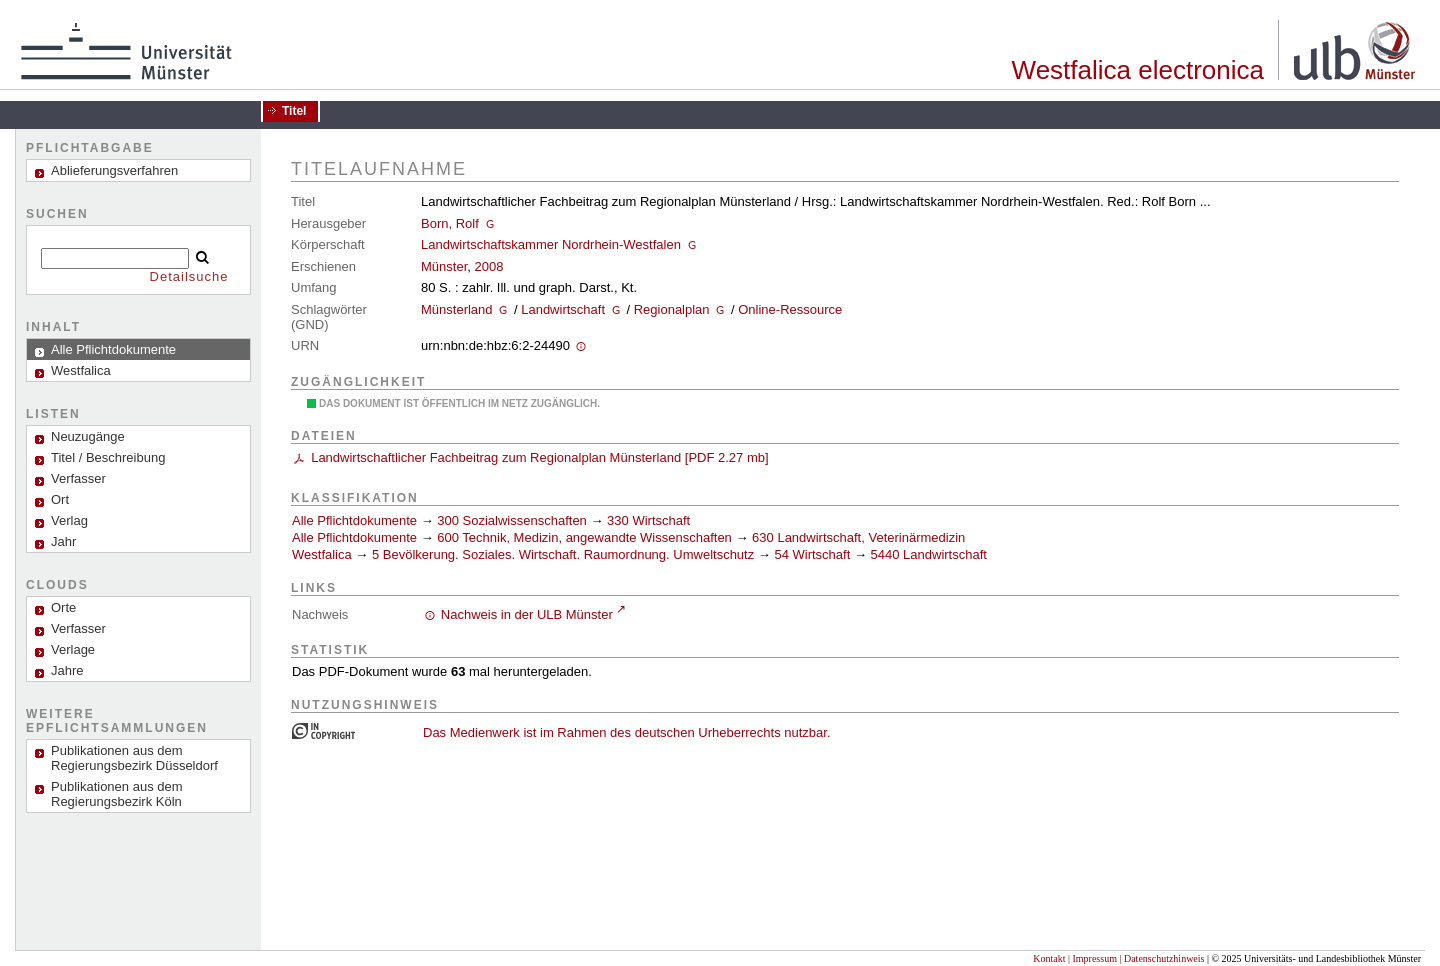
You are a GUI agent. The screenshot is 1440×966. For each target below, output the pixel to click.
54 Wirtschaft (812, 554)
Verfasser (78, 478)
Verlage (73, 649)
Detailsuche (189, 276)
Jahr (63, 541)
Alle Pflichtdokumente (356, 520)
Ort (60, 499)
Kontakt (1049, 958)
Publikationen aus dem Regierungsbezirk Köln (117, 794)
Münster (444, 266)
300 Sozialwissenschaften (512, 520)
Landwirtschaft (563, 309)
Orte (63, 607)
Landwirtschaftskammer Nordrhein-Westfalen (551, 244)
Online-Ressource (790, 309)
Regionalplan (672, 309)
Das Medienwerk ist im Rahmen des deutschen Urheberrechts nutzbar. (627, 732)
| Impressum (1092, 958)
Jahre (67, 670)
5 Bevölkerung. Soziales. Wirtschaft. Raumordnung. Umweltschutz (563, 554)
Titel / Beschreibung (108, 457)
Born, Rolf (450, 223)
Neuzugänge (88, 436)
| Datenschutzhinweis (1161, 958)
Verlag (69, 520)
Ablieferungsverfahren (114, 170)
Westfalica (322, 554)
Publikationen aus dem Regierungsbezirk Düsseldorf (134, 758)
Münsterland (457, 309)
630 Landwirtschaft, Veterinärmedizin (858, 537)
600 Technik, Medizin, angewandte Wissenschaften (584, 537)
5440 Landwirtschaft (929, 554)
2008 (488, 266)
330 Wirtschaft (648, 520)
